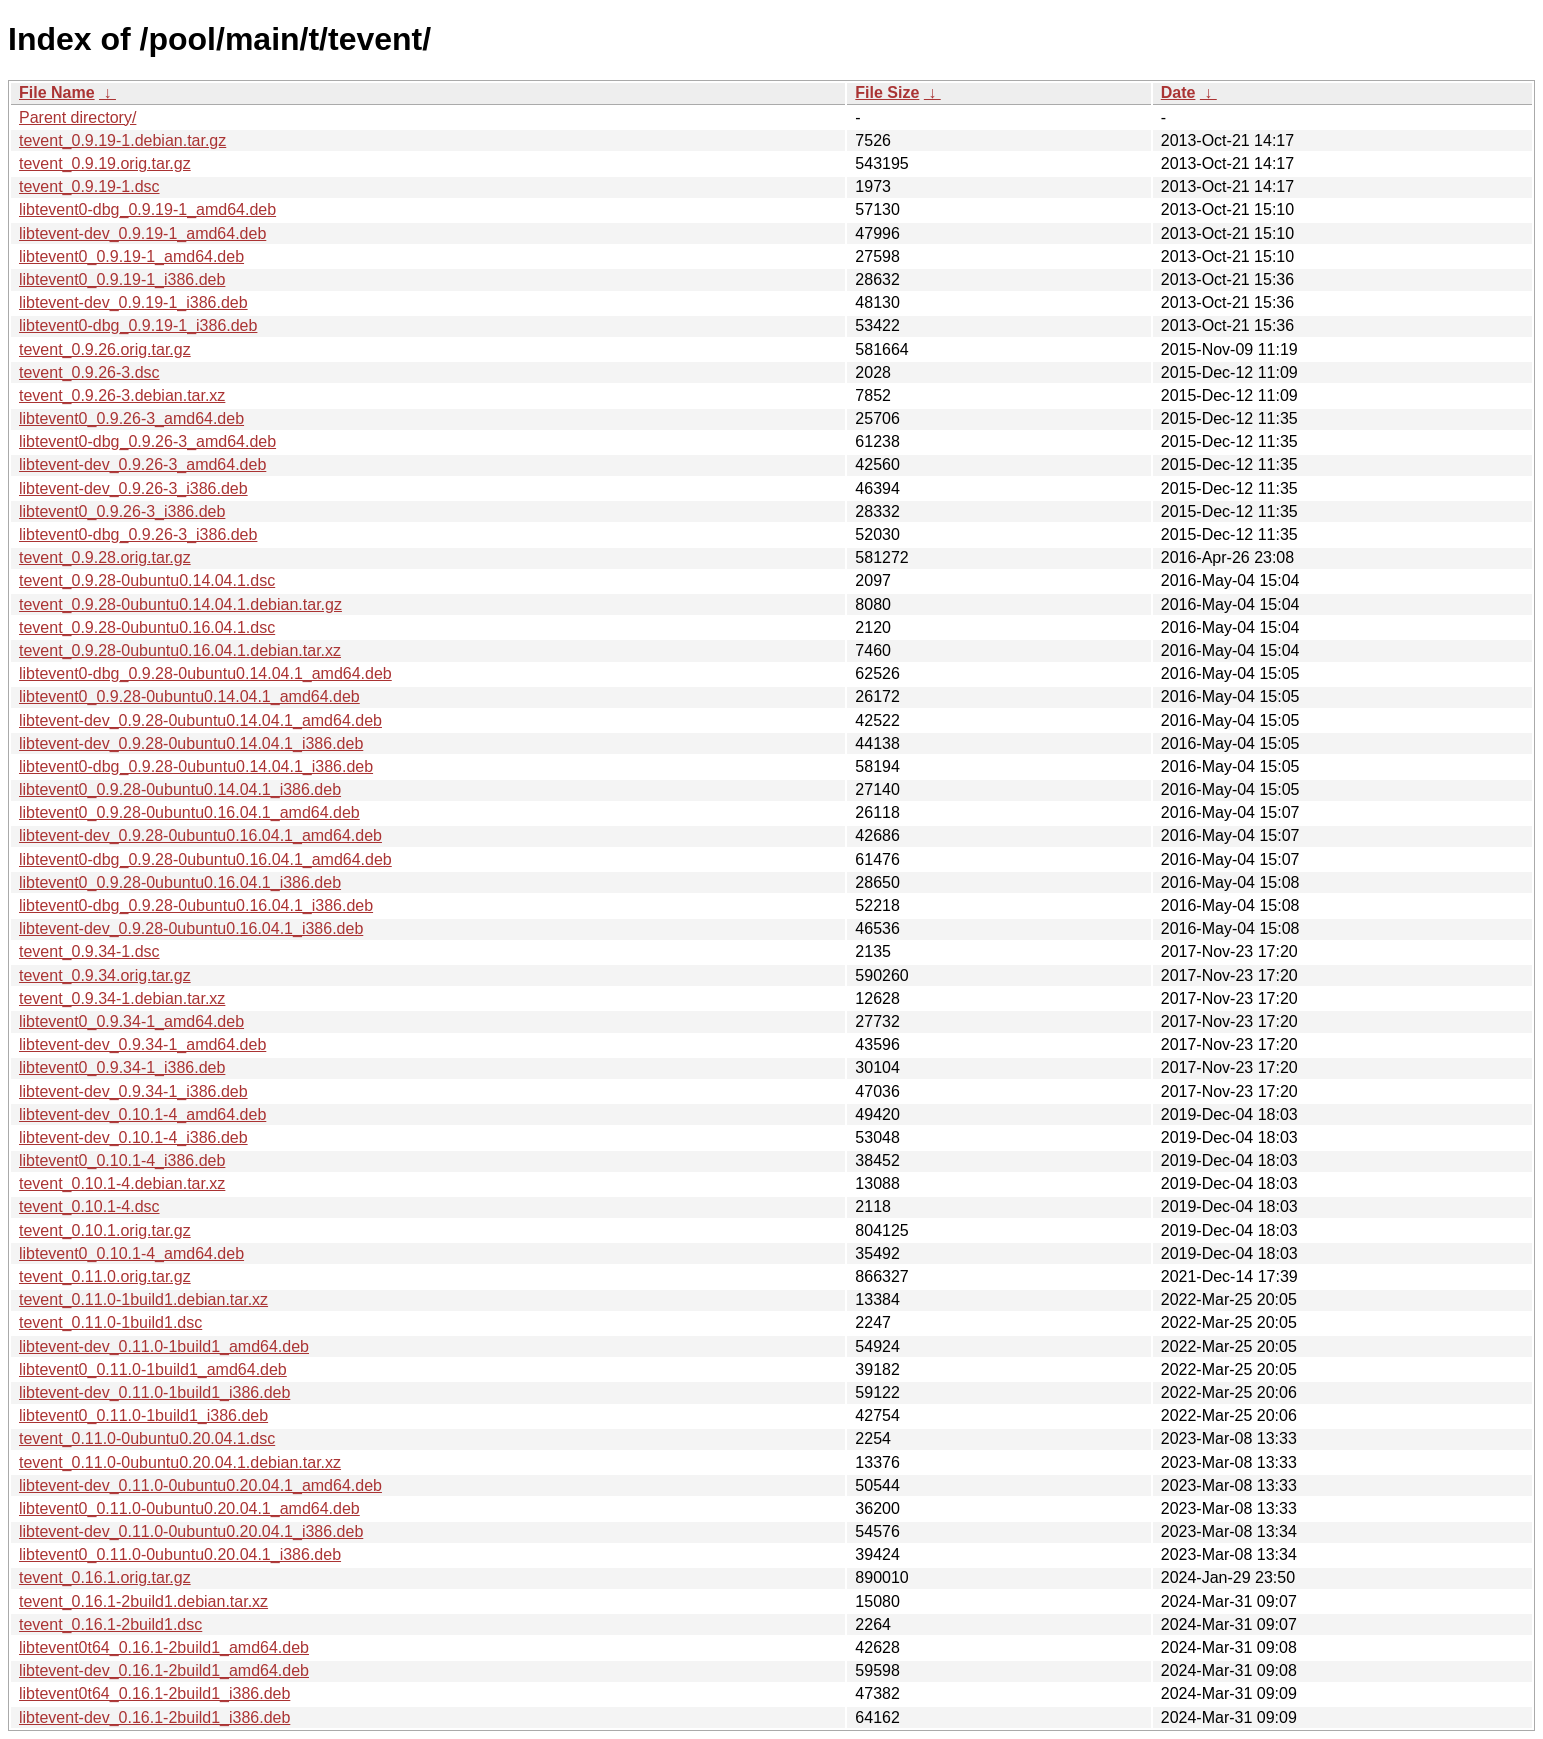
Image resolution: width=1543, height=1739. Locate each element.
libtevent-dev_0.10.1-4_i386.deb (133, 1137)
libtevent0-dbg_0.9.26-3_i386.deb (138, 534)
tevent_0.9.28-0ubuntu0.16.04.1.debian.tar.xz (180, 650)
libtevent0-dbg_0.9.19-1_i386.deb (138, 325)
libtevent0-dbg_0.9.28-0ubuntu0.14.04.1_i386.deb (196, 766)
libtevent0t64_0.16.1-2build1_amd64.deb (164, 1647)
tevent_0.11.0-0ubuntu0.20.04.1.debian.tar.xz (180, 1462)
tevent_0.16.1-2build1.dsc (110, 1624)
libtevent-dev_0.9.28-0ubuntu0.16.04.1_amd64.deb (200, 835)
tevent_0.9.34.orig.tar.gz (105, 975)
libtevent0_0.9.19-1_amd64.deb (131, 256)
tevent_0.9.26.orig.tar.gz (105, 349)
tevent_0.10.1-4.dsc (89, 1206)
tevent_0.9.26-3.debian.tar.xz (122, 395)
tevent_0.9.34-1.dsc (89, 951)
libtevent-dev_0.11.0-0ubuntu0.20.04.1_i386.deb (191, 1531)
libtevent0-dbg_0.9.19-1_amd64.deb (147, 209)
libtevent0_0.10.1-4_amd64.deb (131, 1253)
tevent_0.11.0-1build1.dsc (110, 1322)
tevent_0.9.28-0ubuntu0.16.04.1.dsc (147, 627)
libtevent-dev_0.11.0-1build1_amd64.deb (164, 1346)
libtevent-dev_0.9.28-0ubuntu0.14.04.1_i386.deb (191, 743)
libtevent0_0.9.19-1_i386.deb (122, 279)
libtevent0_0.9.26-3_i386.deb (122, 511)
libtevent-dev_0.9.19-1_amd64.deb (142, 233)
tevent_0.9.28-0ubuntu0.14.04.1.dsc (147, 580)
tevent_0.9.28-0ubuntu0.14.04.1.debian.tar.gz (180, 604)
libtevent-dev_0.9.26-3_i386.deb (133, 488)
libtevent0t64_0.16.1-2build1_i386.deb (154, 1693)
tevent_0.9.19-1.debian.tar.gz (122, 140)
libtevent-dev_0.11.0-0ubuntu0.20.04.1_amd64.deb (200, 1485)
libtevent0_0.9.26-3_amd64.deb (131, 418)
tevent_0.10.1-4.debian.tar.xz (122, 1183)
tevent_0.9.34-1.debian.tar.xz (122, 998)
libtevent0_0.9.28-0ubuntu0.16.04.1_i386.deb (180, 882)
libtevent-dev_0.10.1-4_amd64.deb (142, 1114)
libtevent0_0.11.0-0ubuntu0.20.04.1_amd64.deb (189, 1508)
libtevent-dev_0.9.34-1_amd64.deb (142, 1044)
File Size (887, 92)
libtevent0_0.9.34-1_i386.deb (122, 1067)
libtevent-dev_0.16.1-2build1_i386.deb (154, 1717)
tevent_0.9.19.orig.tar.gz (105, 163)
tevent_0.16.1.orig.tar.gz (105, 1577)
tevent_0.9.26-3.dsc (89, 372)
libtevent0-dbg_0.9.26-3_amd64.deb (147, 441)
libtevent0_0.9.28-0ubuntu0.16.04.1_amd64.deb (189, 812)
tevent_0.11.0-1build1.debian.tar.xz (143, 1299)
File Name (57, 92)
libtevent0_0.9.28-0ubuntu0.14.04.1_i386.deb (180, 789)
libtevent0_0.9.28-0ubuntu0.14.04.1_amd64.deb (189, 696)
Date (1178, 92)
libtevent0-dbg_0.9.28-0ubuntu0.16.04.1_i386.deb (196, 905)
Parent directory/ (77, 117)
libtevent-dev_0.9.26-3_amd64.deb (142, 464)
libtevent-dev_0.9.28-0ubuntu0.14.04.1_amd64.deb (200, 720)
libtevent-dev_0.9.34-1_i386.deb (133, 1091)
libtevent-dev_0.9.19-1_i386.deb (133, 302)
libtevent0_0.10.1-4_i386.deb (122, 1160)
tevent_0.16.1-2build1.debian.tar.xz (143, 1601)
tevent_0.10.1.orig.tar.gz (105, 1230)
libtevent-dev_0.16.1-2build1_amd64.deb (164, 1670)
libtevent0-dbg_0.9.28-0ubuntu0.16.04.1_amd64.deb (205, 859)
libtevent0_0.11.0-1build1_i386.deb (143, 1415)
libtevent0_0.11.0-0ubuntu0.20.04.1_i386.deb (180, 1554)
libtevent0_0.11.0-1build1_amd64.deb (153, 1369)
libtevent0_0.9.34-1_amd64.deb (131, 1021)
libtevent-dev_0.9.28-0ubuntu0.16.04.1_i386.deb (191, 928)
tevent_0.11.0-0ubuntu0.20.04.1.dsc (147, 1438)
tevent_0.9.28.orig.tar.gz (105, 557)
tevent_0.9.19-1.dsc (89, 186)
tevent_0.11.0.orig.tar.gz (105, 1276)
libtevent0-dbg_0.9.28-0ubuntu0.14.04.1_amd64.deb (205, 673)
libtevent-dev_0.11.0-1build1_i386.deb (154, 1392)
